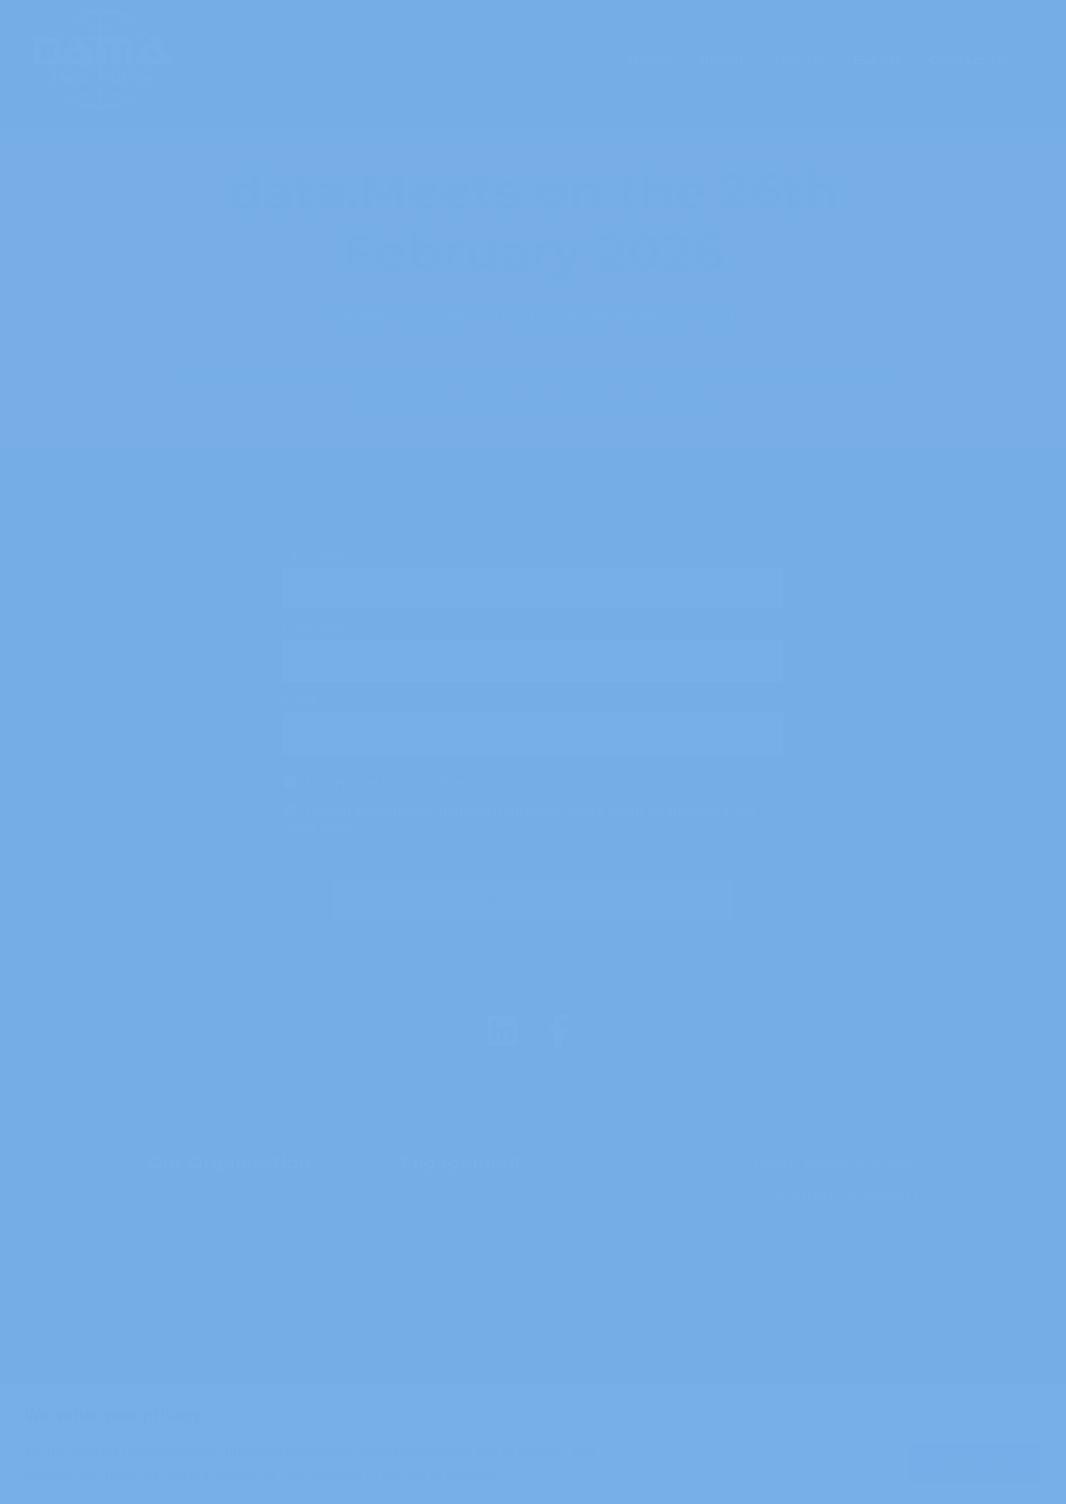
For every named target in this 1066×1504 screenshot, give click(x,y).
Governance (190, 1276)
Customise (698, 1463)
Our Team (182, 1310)
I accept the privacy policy (385, 783)
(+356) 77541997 (857, 1306)
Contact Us (969, 60)
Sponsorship (444, 1242)
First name (316, 554)
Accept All (975, 1463)
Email (300, 701)
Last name (316, 628)
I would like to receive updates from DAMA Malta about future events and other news (519, 820)
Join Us (798, 60)
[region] (533, 1444)
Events (877, 60)
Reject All (837, 1463)
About (722, 60)
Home (650, 60)
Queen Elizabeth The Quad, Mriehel (496, 316)
